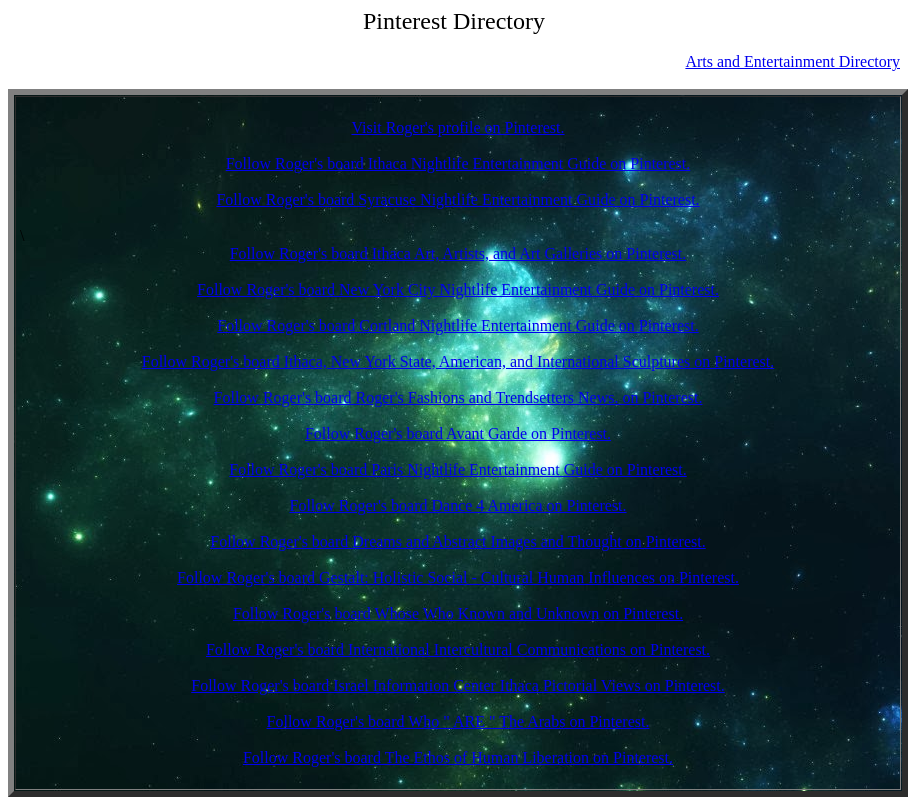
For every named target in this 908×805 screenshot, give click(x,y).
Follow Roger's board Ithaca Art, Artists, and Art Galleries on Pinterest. (458, 253)
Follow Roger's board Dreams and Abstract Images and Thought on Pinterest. (457, 541)
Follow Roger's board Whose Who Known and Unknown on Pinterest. (458, 613)
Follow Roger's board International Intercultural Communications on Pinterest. (458, 649)
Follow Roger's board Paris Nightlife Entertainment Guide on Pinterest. (457, 469)
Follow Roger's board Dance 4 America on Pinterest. (457, 505)
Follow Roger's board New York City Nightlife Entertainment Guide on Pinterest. (458, 289)
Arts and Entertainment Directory (792, 61)
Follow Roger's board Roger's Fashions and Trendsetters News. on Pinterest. (458, 397)
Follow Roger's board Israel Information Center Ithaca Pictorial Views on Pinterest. (458, 685)
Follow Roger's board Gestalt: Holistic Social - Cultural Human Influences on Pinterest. (458, 577)
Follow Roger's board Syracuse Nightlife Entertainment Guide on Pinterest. (457, 199)
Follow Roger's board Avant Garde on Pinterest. (458, 433)
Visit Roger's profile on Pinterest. (457, 127)
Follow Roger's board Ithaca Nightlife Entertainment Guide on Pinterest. (458, 163)
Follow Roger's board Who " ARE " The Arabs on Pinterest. (458, 721)
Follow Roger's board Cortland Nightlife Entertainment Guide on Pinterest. (457, 325)
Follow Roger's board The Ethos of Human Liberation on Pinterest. (458, 757)
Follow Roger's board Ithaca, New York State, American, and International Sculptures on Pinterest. (458, 361)
